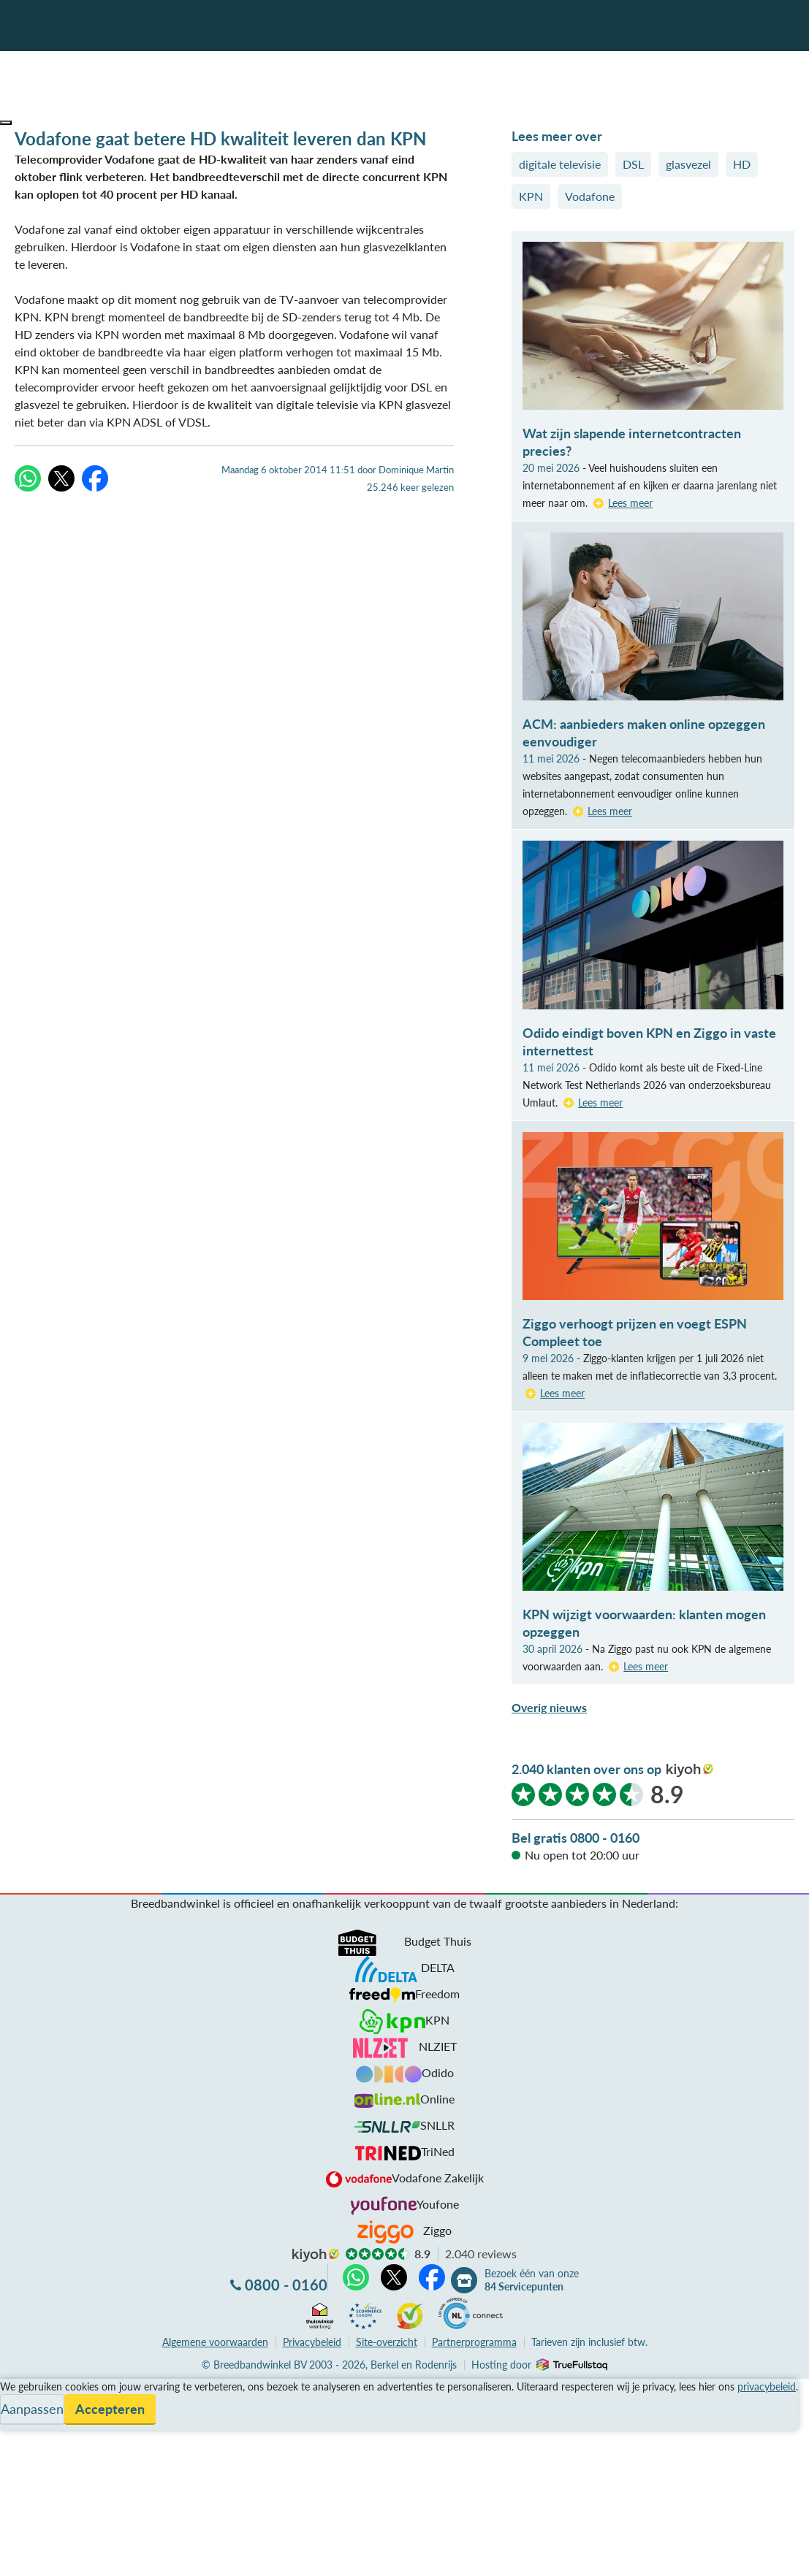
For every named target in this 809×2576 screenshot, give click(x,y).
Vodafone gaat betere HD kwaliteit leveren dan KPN (220, 138)
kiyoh (689, 1770)
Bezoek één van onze (532, 2280)
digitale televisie (560, 164)
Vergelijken (28, 2387)
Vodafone (590, 196)
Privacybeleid (312, 2342)
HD (742, 164)
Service (18, 2405)
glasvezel (688, 164)
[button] (6, 123)
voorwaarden (215, 2342)
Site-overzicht (386, 2342)
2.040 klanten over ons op (586, 1769)
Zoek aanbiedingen (67, 2556)
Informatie (26, 2422)
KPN (531, 196)
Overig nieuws (549, 1707)
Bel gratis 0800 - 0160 (575, 1838)
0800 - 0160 (286, 2284)
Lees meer (630, 503)
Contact (21, 2440)
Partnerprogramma (474, 2342)
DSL (633, 164)
